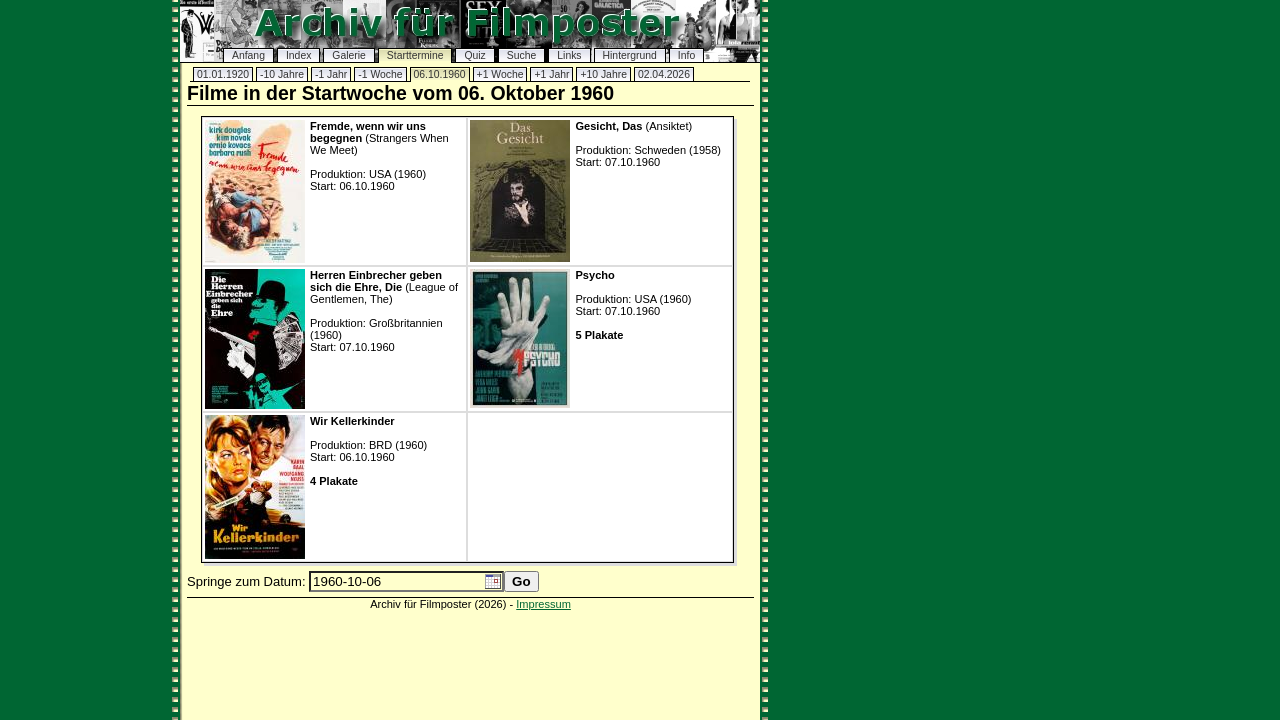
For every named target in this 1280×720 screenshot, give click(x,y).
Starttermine (415, 55)
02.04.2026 (664, 74)
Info (686, 55)
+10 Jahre (603, 74)
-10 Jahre (282, 74)
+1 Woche (500, 74)
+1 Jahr (551, 74)
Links (569, 55)
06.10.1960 (440, 74)
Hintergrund (630, 55)
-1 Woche (380, 74)
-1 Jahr (331, 74)
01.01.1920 (223, 74)
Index (298, 55)
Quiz (474, 55)
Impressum (543, 604)
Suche (521, 55)
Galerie (349, 55)
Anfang (248, 55)
